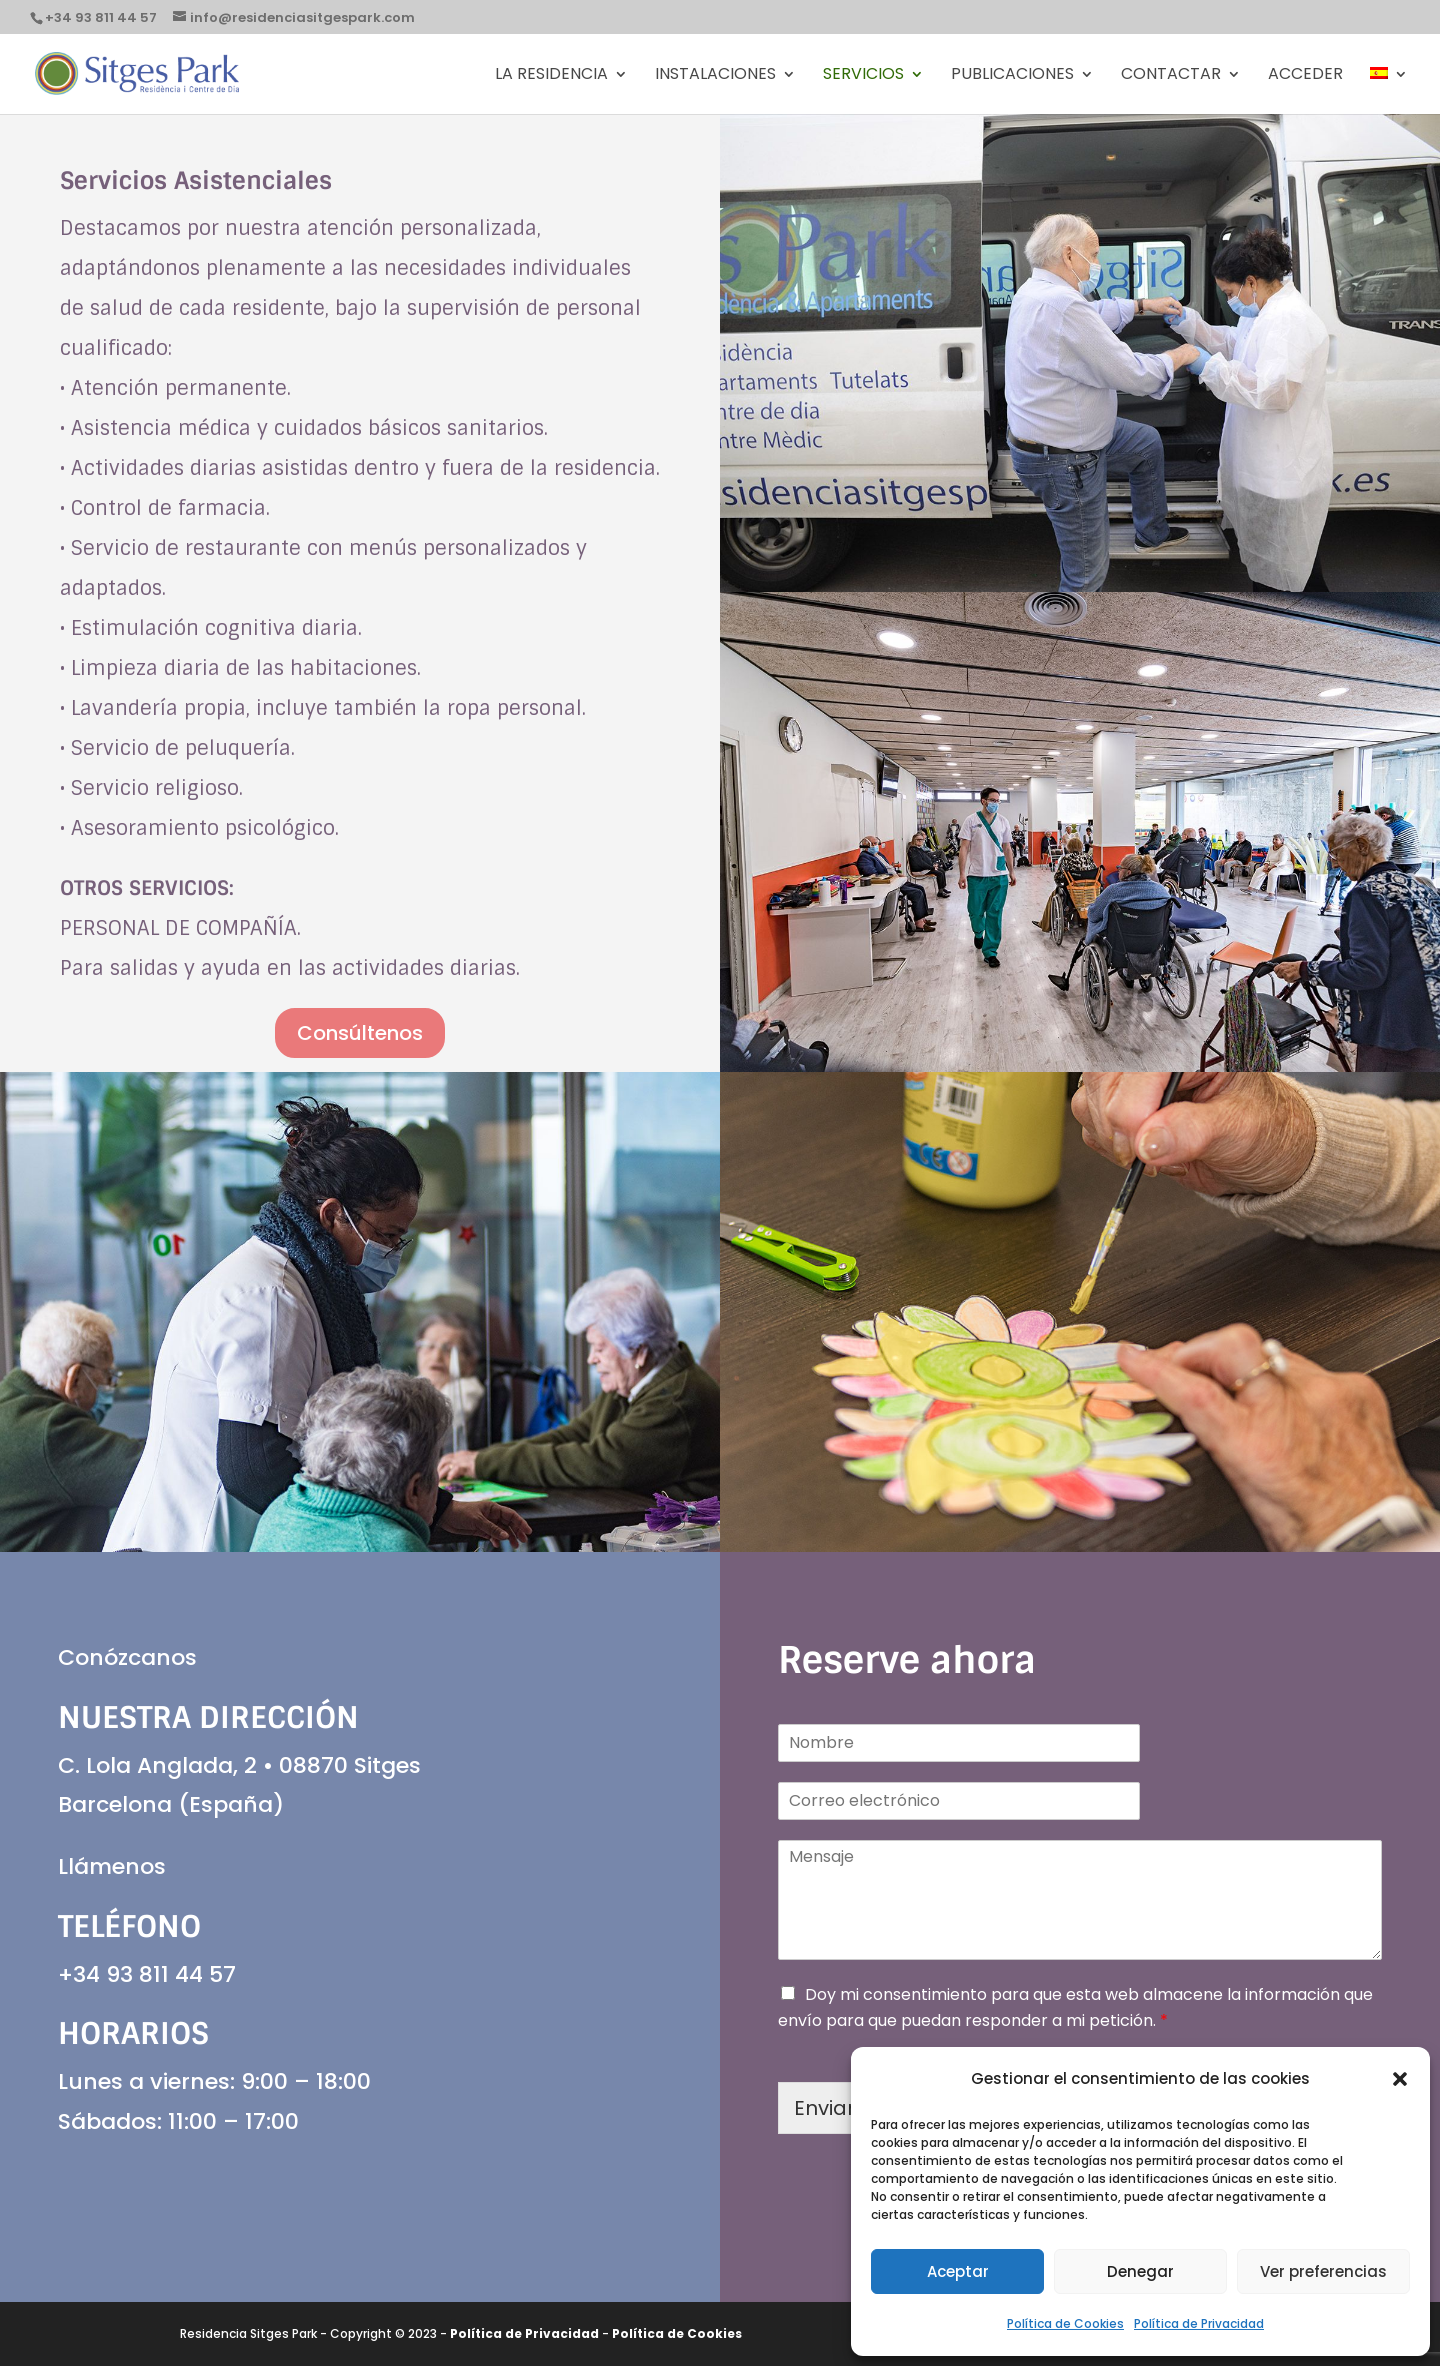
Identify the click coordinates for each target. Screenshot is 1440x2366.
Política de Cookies (1065, 2323)
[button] (1400, 2079)
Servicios (863, 76)
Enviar (824, 2108)
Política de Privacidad (1199, 2323)
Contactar (1171, 76)
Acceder (1305, 76)
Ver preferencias (1323, 2271)
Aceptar (958, 2271)
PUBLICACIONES (1012, 76)
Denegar (1140, 2271)
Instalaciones (715, 76)
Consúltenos (360, 1033)
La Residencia (551, 76)
